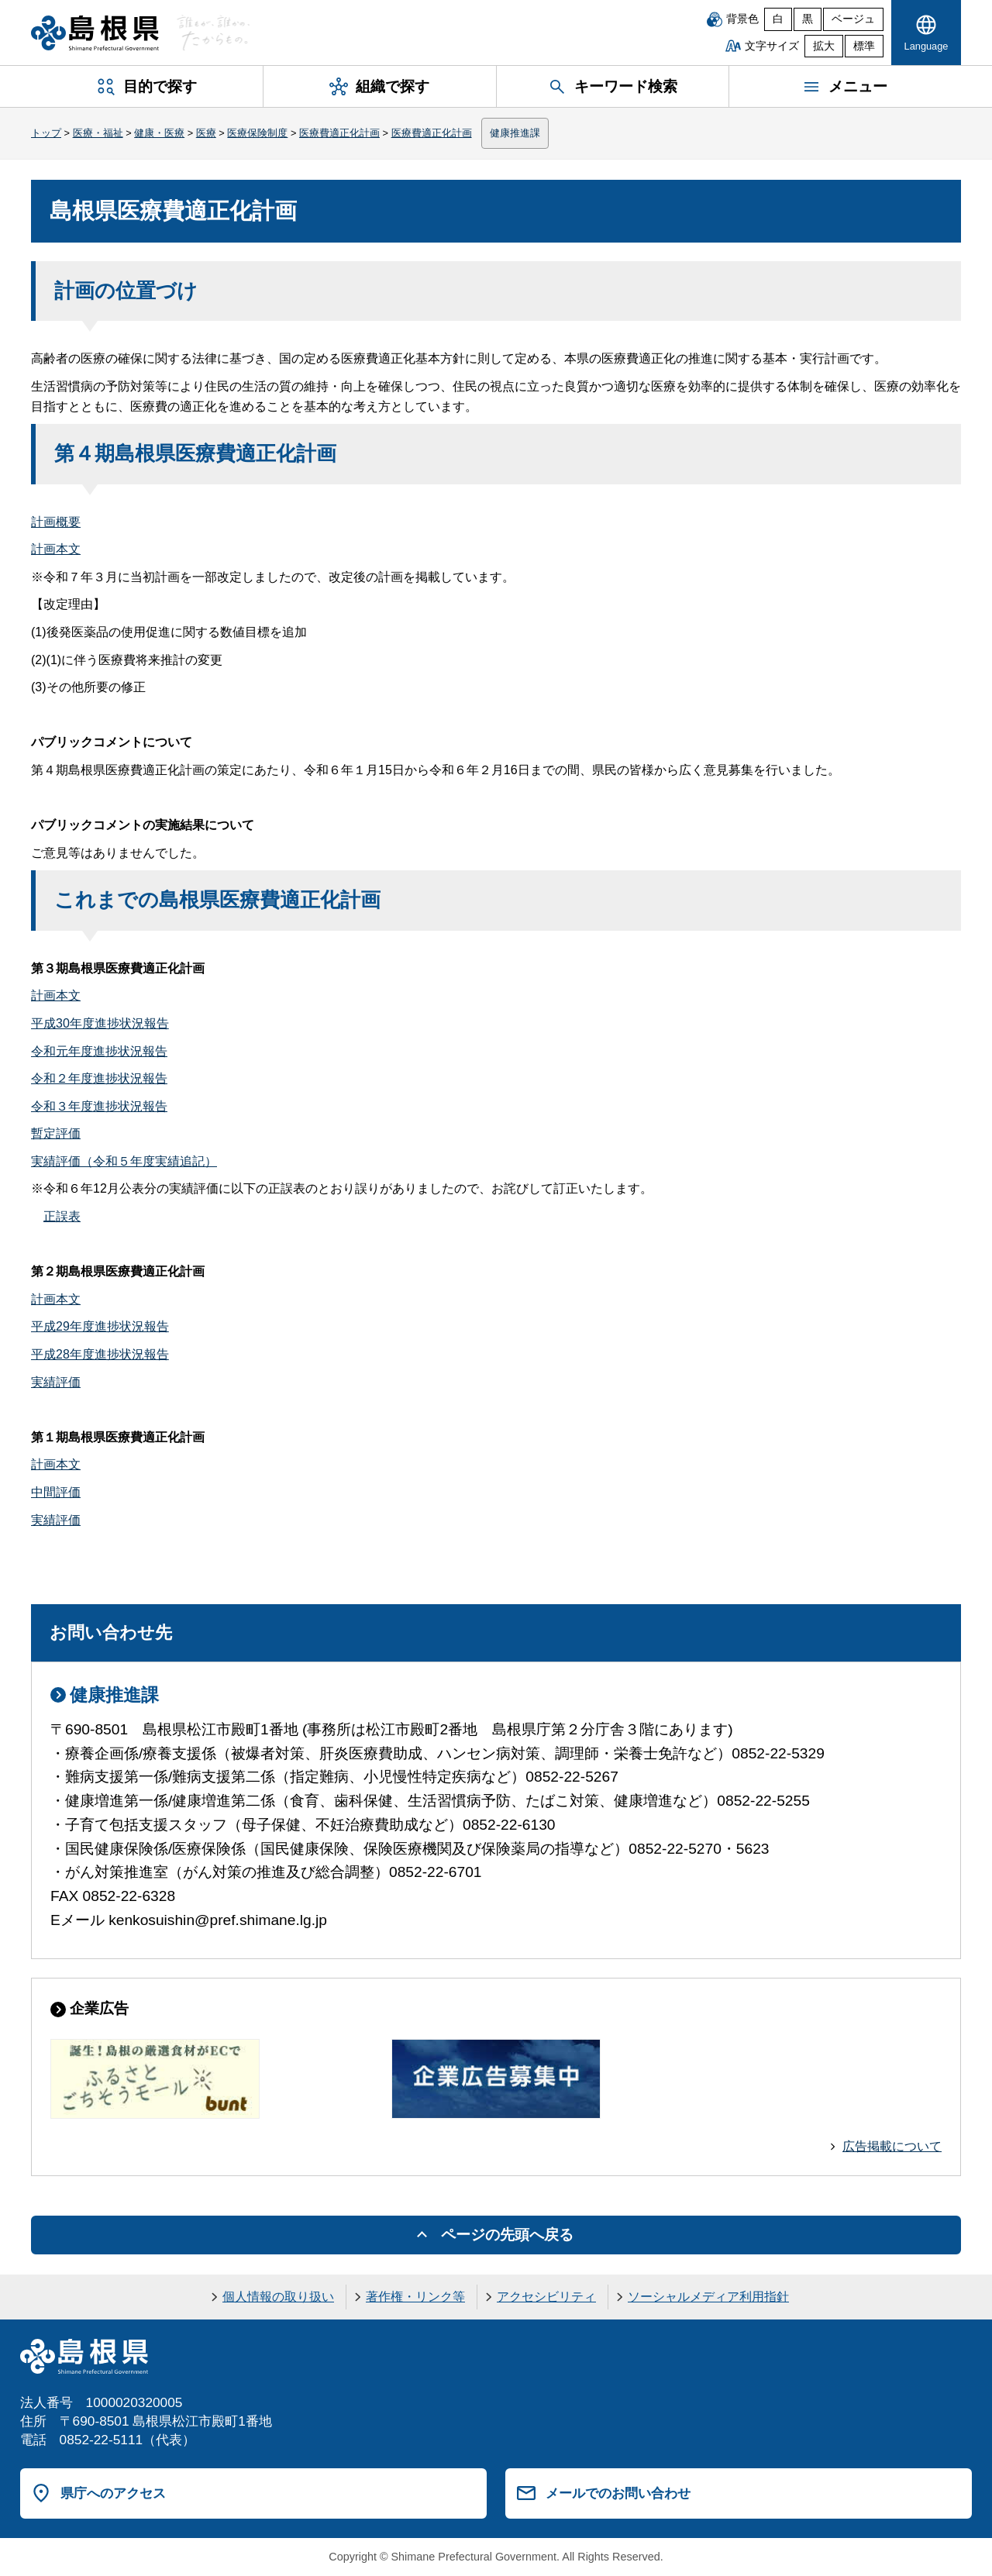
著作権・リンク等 (415, 2296)
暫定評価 (56, 1133)
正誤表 (62, 1216)
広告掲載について (892, 2146)
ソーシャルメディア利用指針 (708, 2296)
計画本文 (56, 549)
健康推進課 (515, 133)
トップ (46, 133)
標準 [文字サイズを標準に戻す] (864, 46)
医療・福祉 (98, 133)
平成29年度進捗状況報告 (100, 1326)
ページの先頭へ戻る (507, 2234)
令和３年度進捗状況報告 (99, 1106)
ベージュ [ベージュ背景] (853, 19)
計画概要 (56, 522)
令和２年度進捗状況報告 (99, 1078)
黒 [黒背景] (807, 19)
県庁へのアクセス (113, 2493)
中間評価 (56, 1492)
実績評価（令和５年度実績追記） (124, 1161)
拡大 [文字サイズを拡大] (824, 46)
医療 (206, 133)
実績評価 (56, 1382)
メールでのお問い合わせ (618, 2493)
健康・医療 (159, 133)
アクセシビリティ (546, 2296)
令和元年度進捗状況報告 (99, 1051)
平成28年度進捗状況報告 (100, 1354)
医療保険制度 (257, 133)
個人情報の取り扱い (278, 2296)
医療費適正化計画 (339, 133)
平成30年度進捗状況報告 (100, 1023)
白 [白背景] (778, 19)
